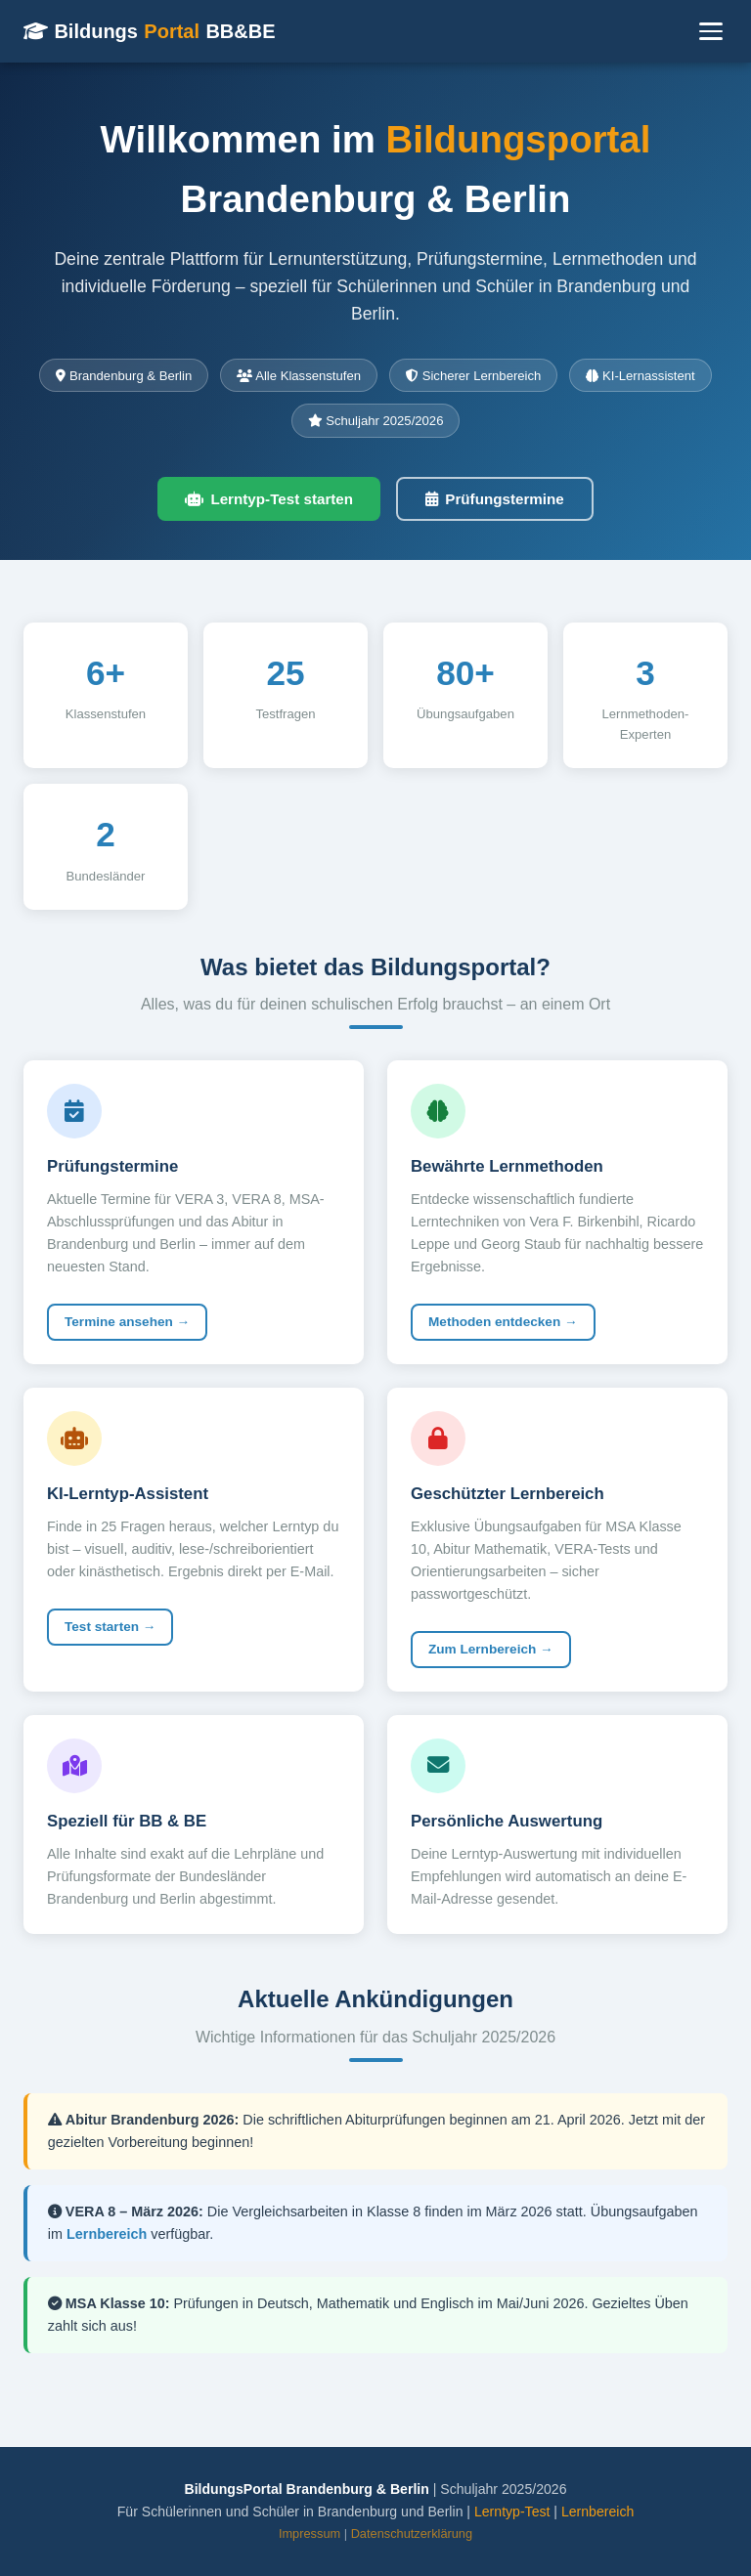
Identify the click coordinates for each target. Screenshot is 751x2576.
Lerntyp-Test (512, 2511)
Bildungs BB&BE (149, 31)
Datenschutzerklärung (411, 2533)
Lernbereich (106, 2234)
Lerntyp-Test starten (269, 499)
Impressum (309, 2533)
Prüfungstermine (494, 499)
